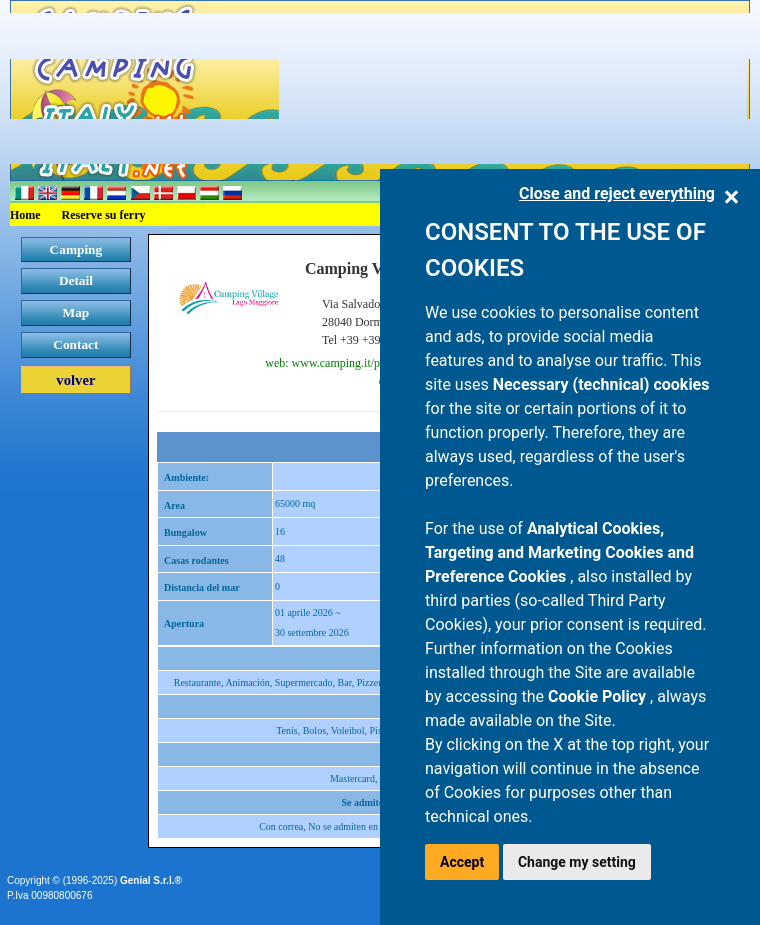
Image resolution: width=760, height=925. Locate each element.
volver (75, 380)
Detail (76, 280)
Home (25, 215)
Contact (75, 344)
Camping (76, 249)
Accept (462, 862)
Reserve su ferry (104, 215)
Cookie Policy (599, 696)
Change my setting (577, 862)
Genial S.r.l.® (151, 880)
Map (76, 312)
